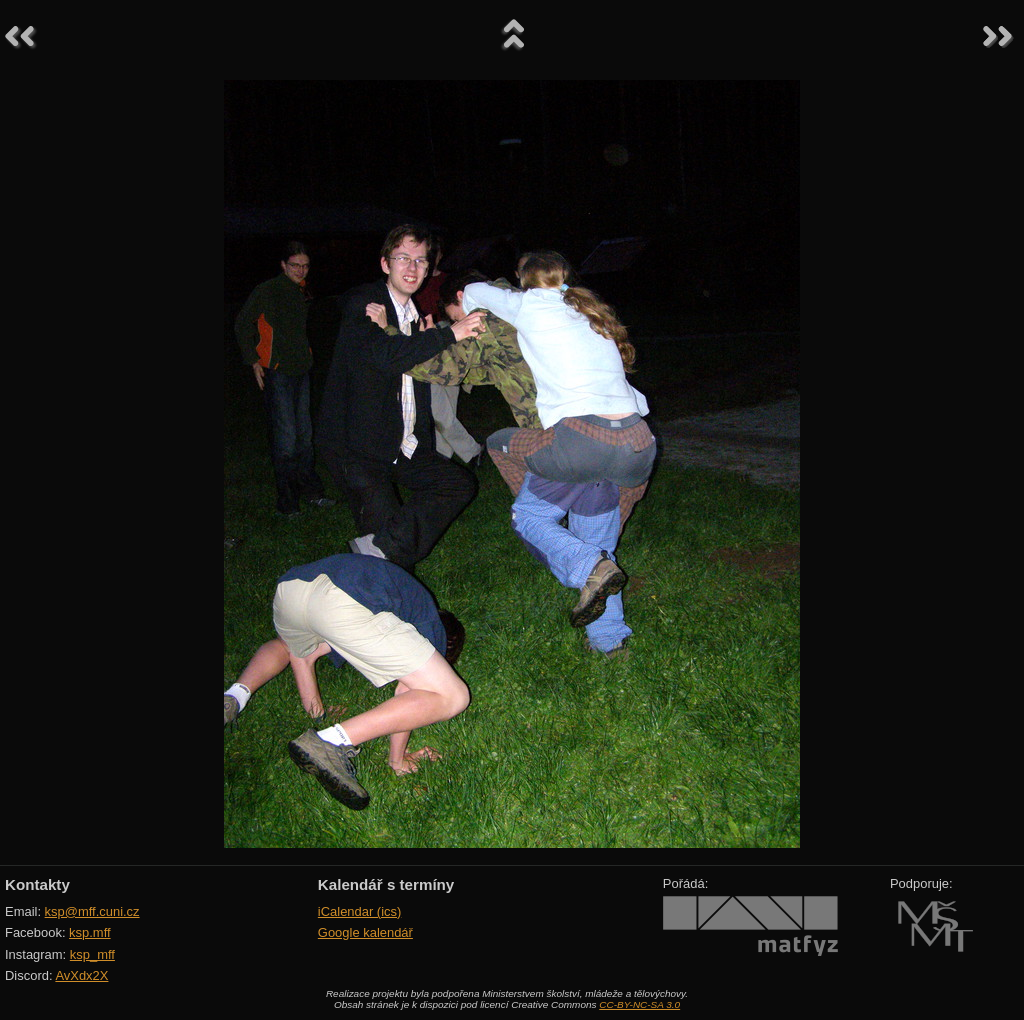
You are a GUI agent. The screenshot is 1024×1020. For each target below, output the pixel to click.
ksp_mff (92, 954)
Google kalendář (365, 932)
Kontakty (37, 884)
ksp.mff (90, 932)
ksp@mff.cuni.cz (92, 911)
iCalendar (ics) (360, 911)
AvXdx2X (81, 975)
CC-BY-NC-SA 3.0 (639, 1004)
